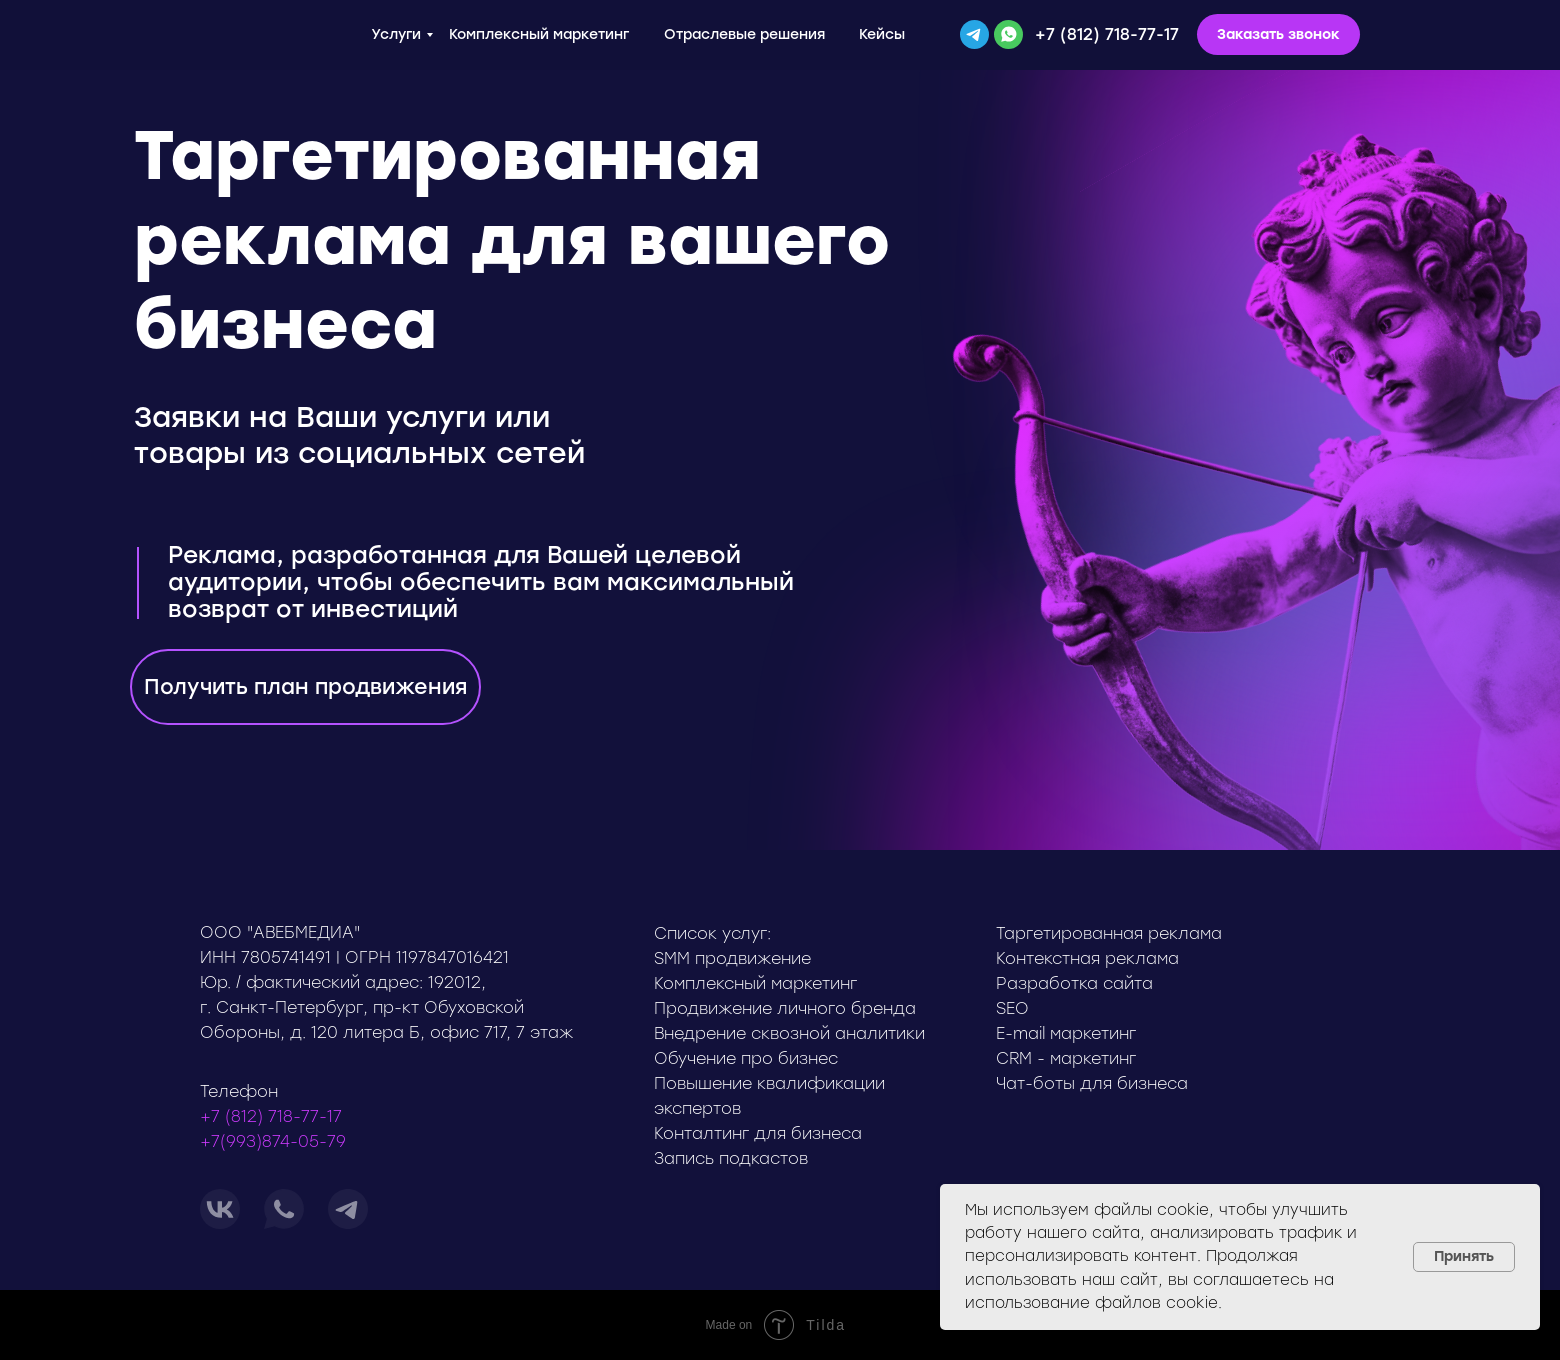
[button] (1278, 34)
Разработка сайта (1074, 983)
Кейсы (882, 34)
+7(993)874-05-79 (273, 1141)
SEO (1012, 1008)
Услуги (396, 34)
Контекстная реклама (1087, 958)
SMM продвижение (732, 958)
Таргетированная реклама (1109, 933)
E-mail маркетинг (1066, 1033)
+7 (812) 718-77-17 (1107, 34)
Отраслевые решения (744, 34)
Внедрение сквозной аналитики (789, 1033)
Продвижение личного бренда (785, 1008)
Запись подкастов (731, 1158)
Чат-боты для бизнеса (1092, 1083)
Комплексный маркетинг (539, 34)
